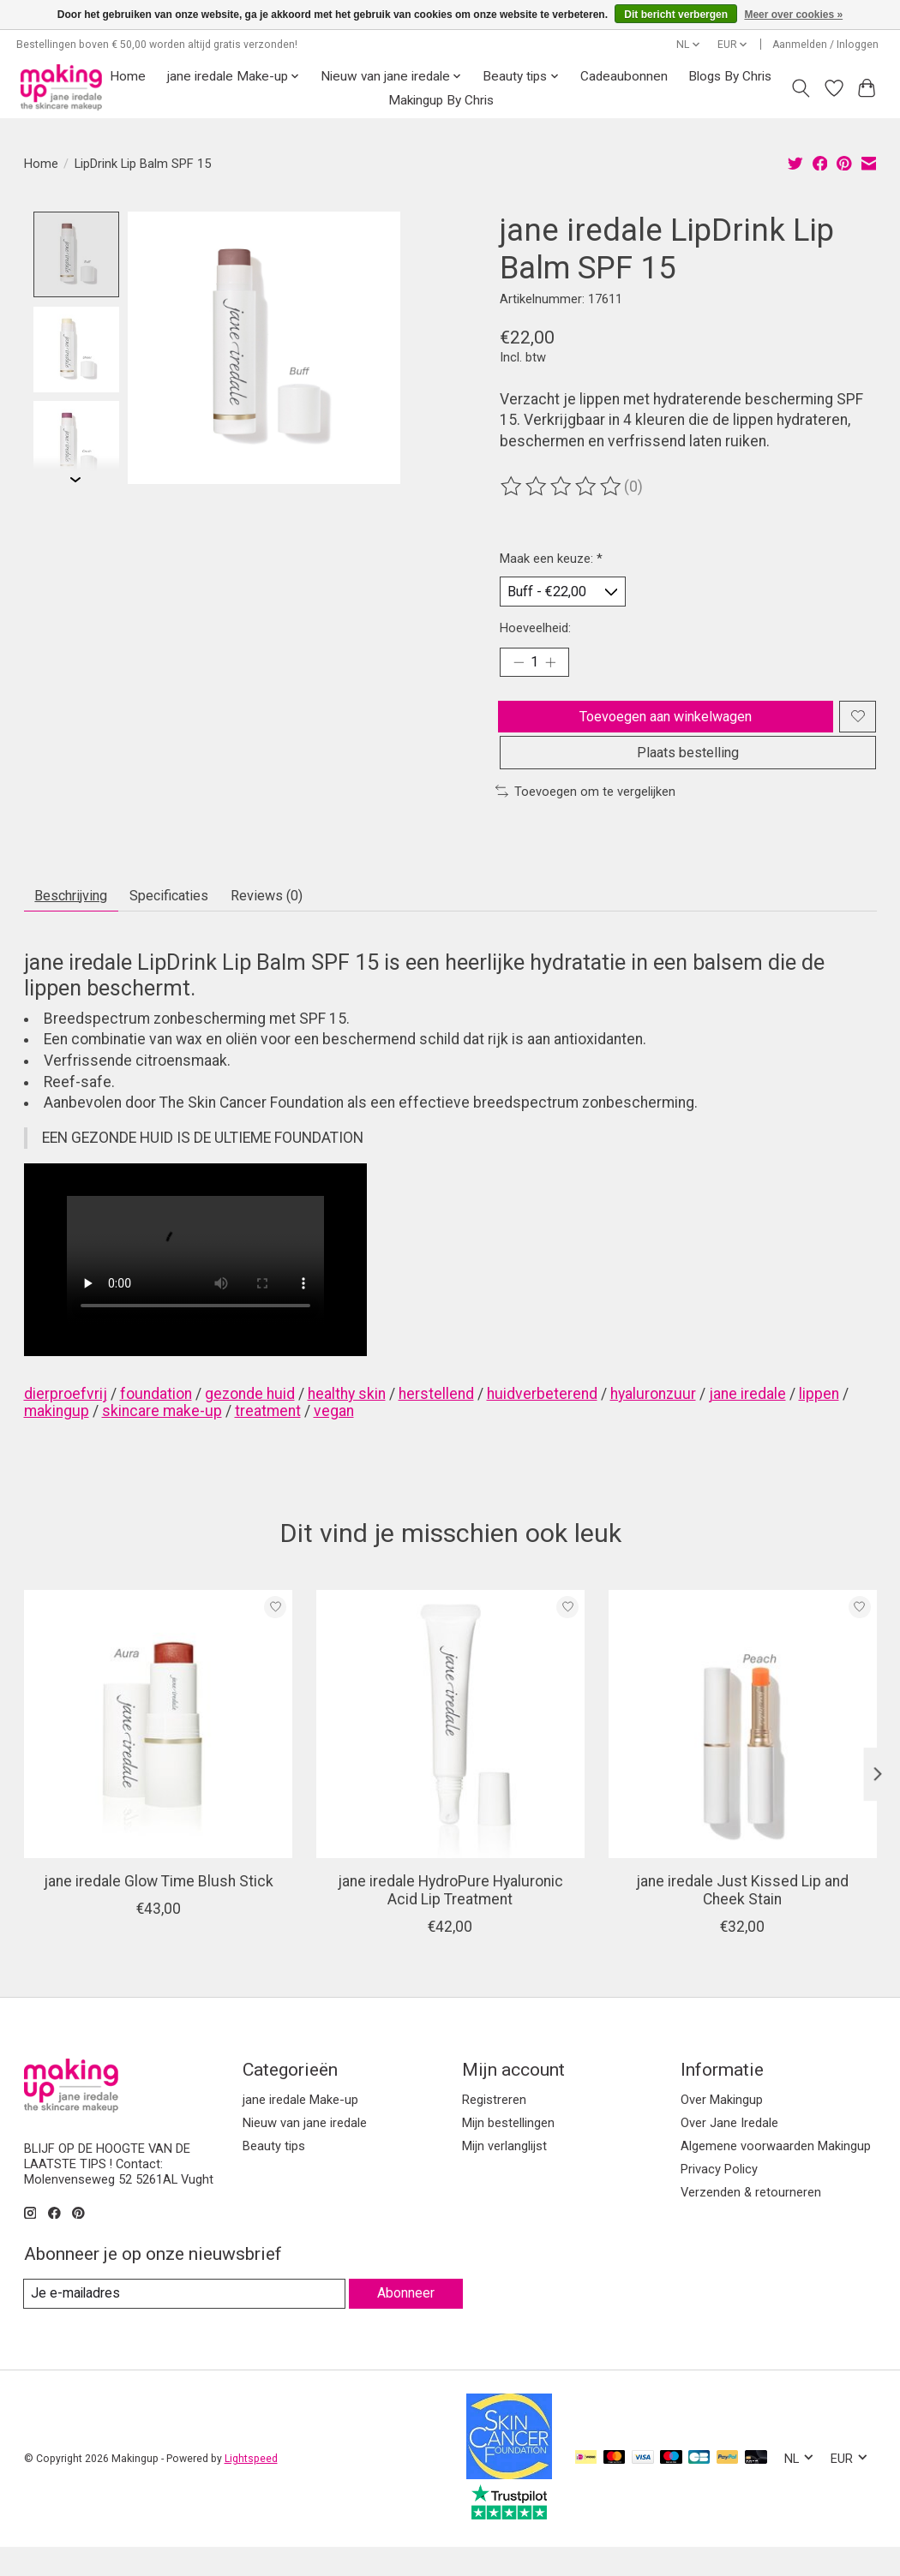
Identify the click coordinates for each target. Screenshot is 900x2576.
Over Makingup (722, 2127)
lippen (819, 1421)
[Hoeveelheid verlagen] (519, 669)
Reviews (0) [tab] (306, 920)
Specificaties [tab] (193, 920)
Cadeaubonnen (624, 76)
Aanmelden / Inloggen (825, 45)
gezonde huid (250, 1421)
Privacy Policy (719, 2197)
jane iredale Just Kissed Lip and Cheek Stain (742, 1918)
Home (128, 76)
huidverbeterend (542, 1421)
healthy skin (347, 1421)
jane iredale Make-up (300, 2127)
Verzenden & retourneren (751, 2220)
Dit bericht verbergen (676, 15)
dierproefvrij (65, 1421)
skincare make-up (162, 1438)
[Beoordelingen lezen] (562, 486)
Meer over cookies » (793, 15)
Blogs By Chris (729, 76)
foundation (156, 1421)
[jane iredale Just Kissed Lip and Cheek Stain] (742, 1752)
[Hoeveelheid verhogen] (555, 669)
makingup (56, 1438)
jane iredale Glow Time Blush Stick (158, 1909)
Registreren (494, 2127)
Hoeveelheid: (535, 632)
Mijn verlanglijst (504, 2174)
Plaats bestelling (688, 772)
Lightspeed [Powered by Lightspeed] (251, 2488)
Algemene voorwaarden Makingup (776, 2174)
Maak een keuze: (551, 558)
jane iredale (747, 1421)
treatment (268, 1438)
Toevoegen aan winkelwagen (662, 727)
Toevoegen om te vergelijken (585, 814)
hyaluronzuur (653, 1421)
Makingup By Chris (441, 100)
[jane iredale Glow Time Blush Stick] (158, 1752)
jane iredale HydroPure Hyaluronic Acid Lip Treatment (449, 1918)
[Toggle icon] (800, 88)
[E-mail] (182, 2321)
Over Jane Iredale (729, 2150)
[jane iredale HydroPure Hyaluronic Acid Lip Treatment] (449, 1752)
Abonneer (403, 2320)
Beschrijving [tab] (79, 920)
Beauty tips (274, 2174)
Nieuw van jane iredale (305, 2150)
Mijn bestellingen (508, 2150)
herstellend (436, 1421)
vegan (334, 1438)
